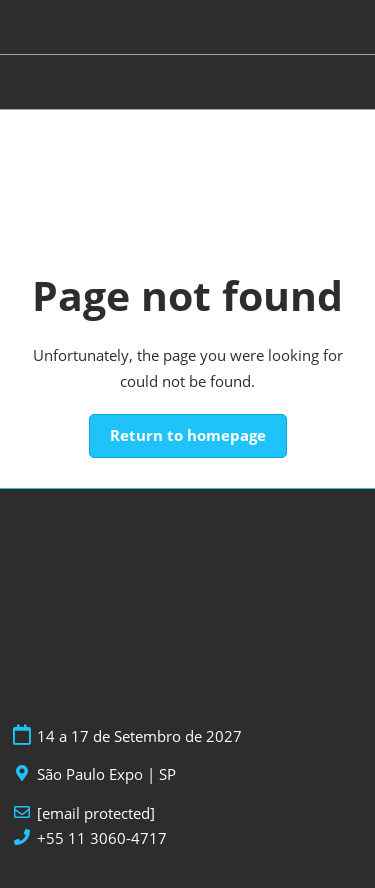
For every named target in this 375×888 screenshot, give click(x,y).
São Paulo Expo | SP (106, 774)
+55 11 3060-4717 (102, 838)
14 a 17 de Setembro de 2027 (139, 736)
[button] (188, 436)
